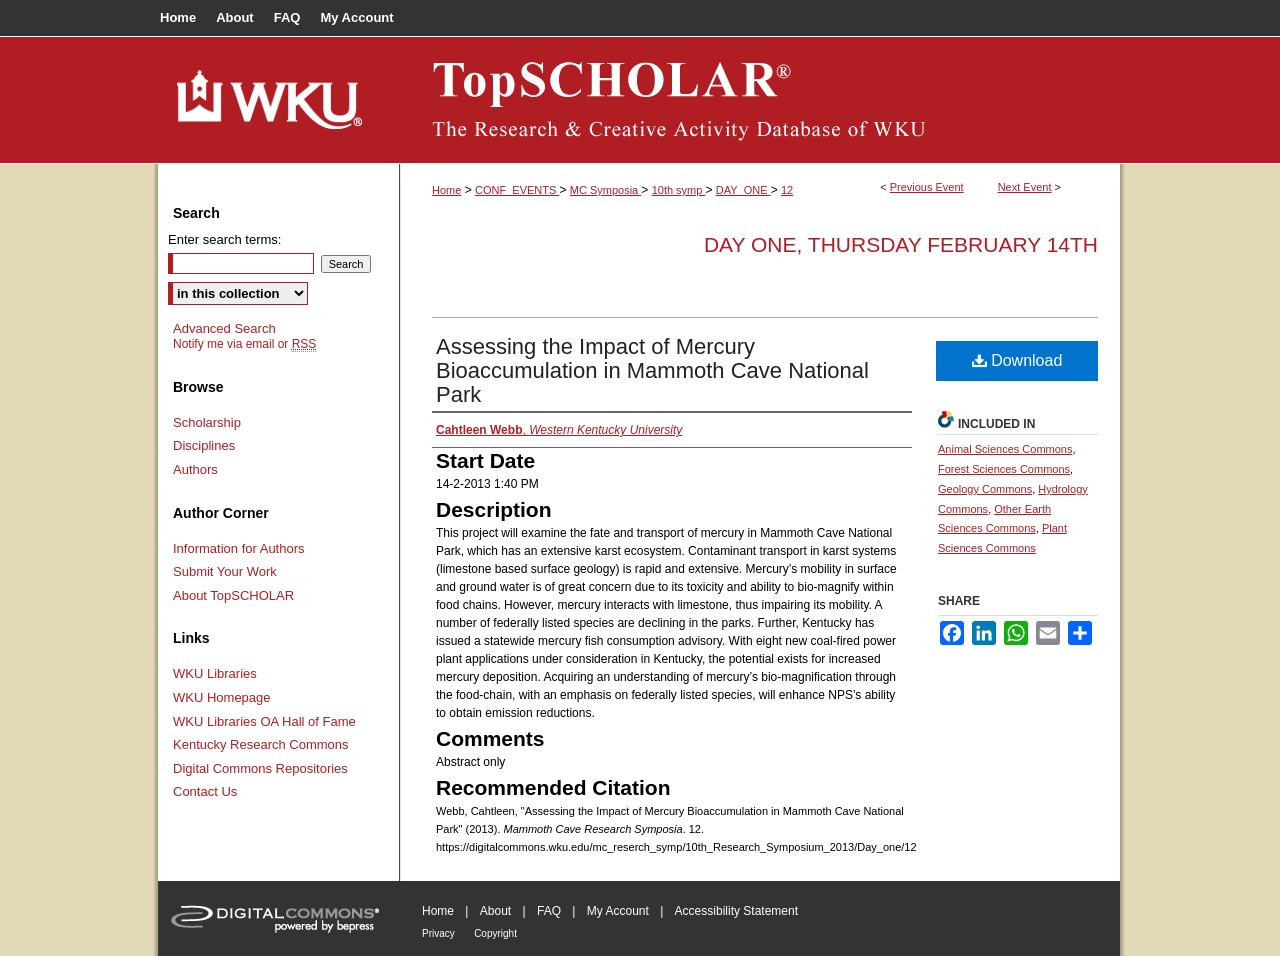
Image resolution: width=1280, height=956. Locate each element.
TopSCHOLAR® (760, 100)
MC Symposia (606, 190)
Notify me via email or (244, 344)
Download (1017, 360)
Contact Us (205, 791)
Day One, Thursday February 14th (901, 244)
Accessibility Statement (736, 911)
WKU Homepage (222, 697)
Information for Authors (239, 548)
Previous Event (927, 187)
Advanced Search (224, 328)
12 (787, 190)
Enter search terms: (224, 239)
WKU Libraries (215, 673)
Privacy (438, 933)
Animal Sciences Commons (1005, 449)
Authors (195, 469)
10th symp (679, 190)
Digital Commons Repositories (260, 768)
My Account (618, 911)
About (495, 911)
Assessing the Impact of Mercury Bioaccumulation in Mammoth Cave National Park (652, 370)
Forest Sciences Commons (1004, 469)
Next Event (1025, 187)
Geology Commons (985, 489)
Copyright (495, 933)
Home (446, 190)
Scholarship (207, 422)
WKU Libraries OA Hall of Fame (264, 721)
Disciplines (204, 445)
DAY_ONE (743, 190)
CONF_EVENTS (517, 190)
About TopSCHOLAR (233, 595)
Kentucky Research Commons (261, 744)
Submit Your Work (225, 571)
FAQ (549, 911)
